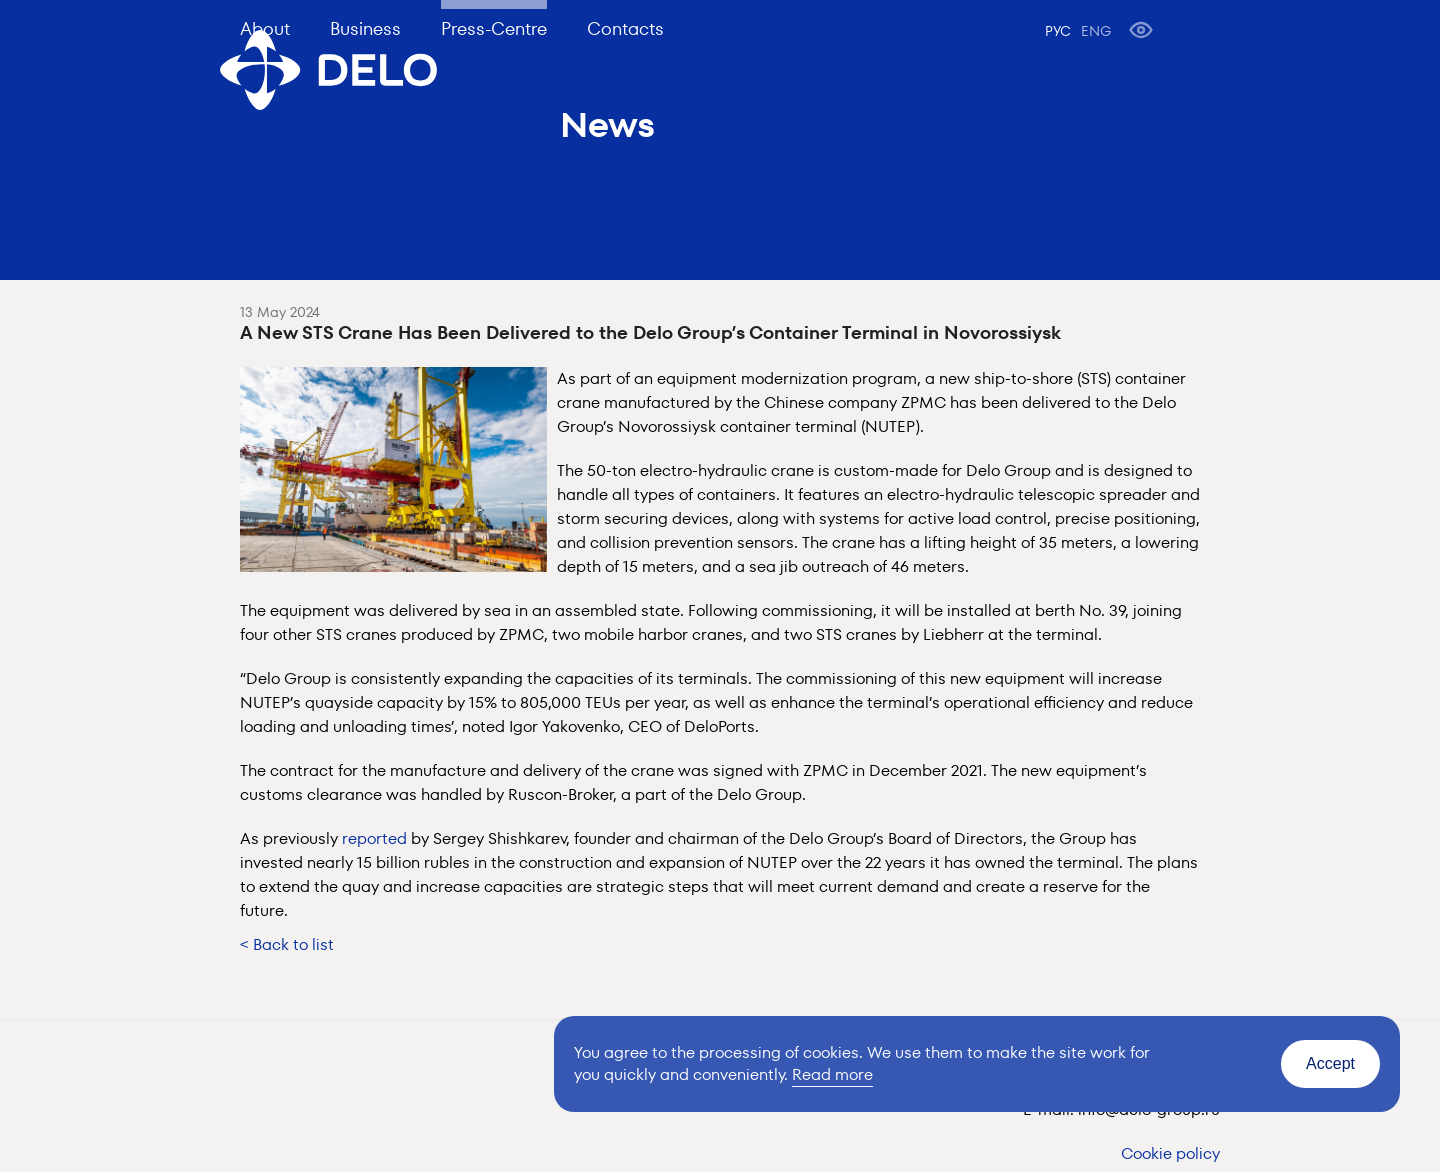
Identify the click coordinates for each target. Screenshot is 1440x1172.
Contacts (625, 28)
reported (374, 838)
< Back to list (287, 944)
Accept (1330, 1063)
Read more (832, 1074)
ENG (1096, 31)
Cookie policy (1170, 1153)
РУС (1058, 31)
